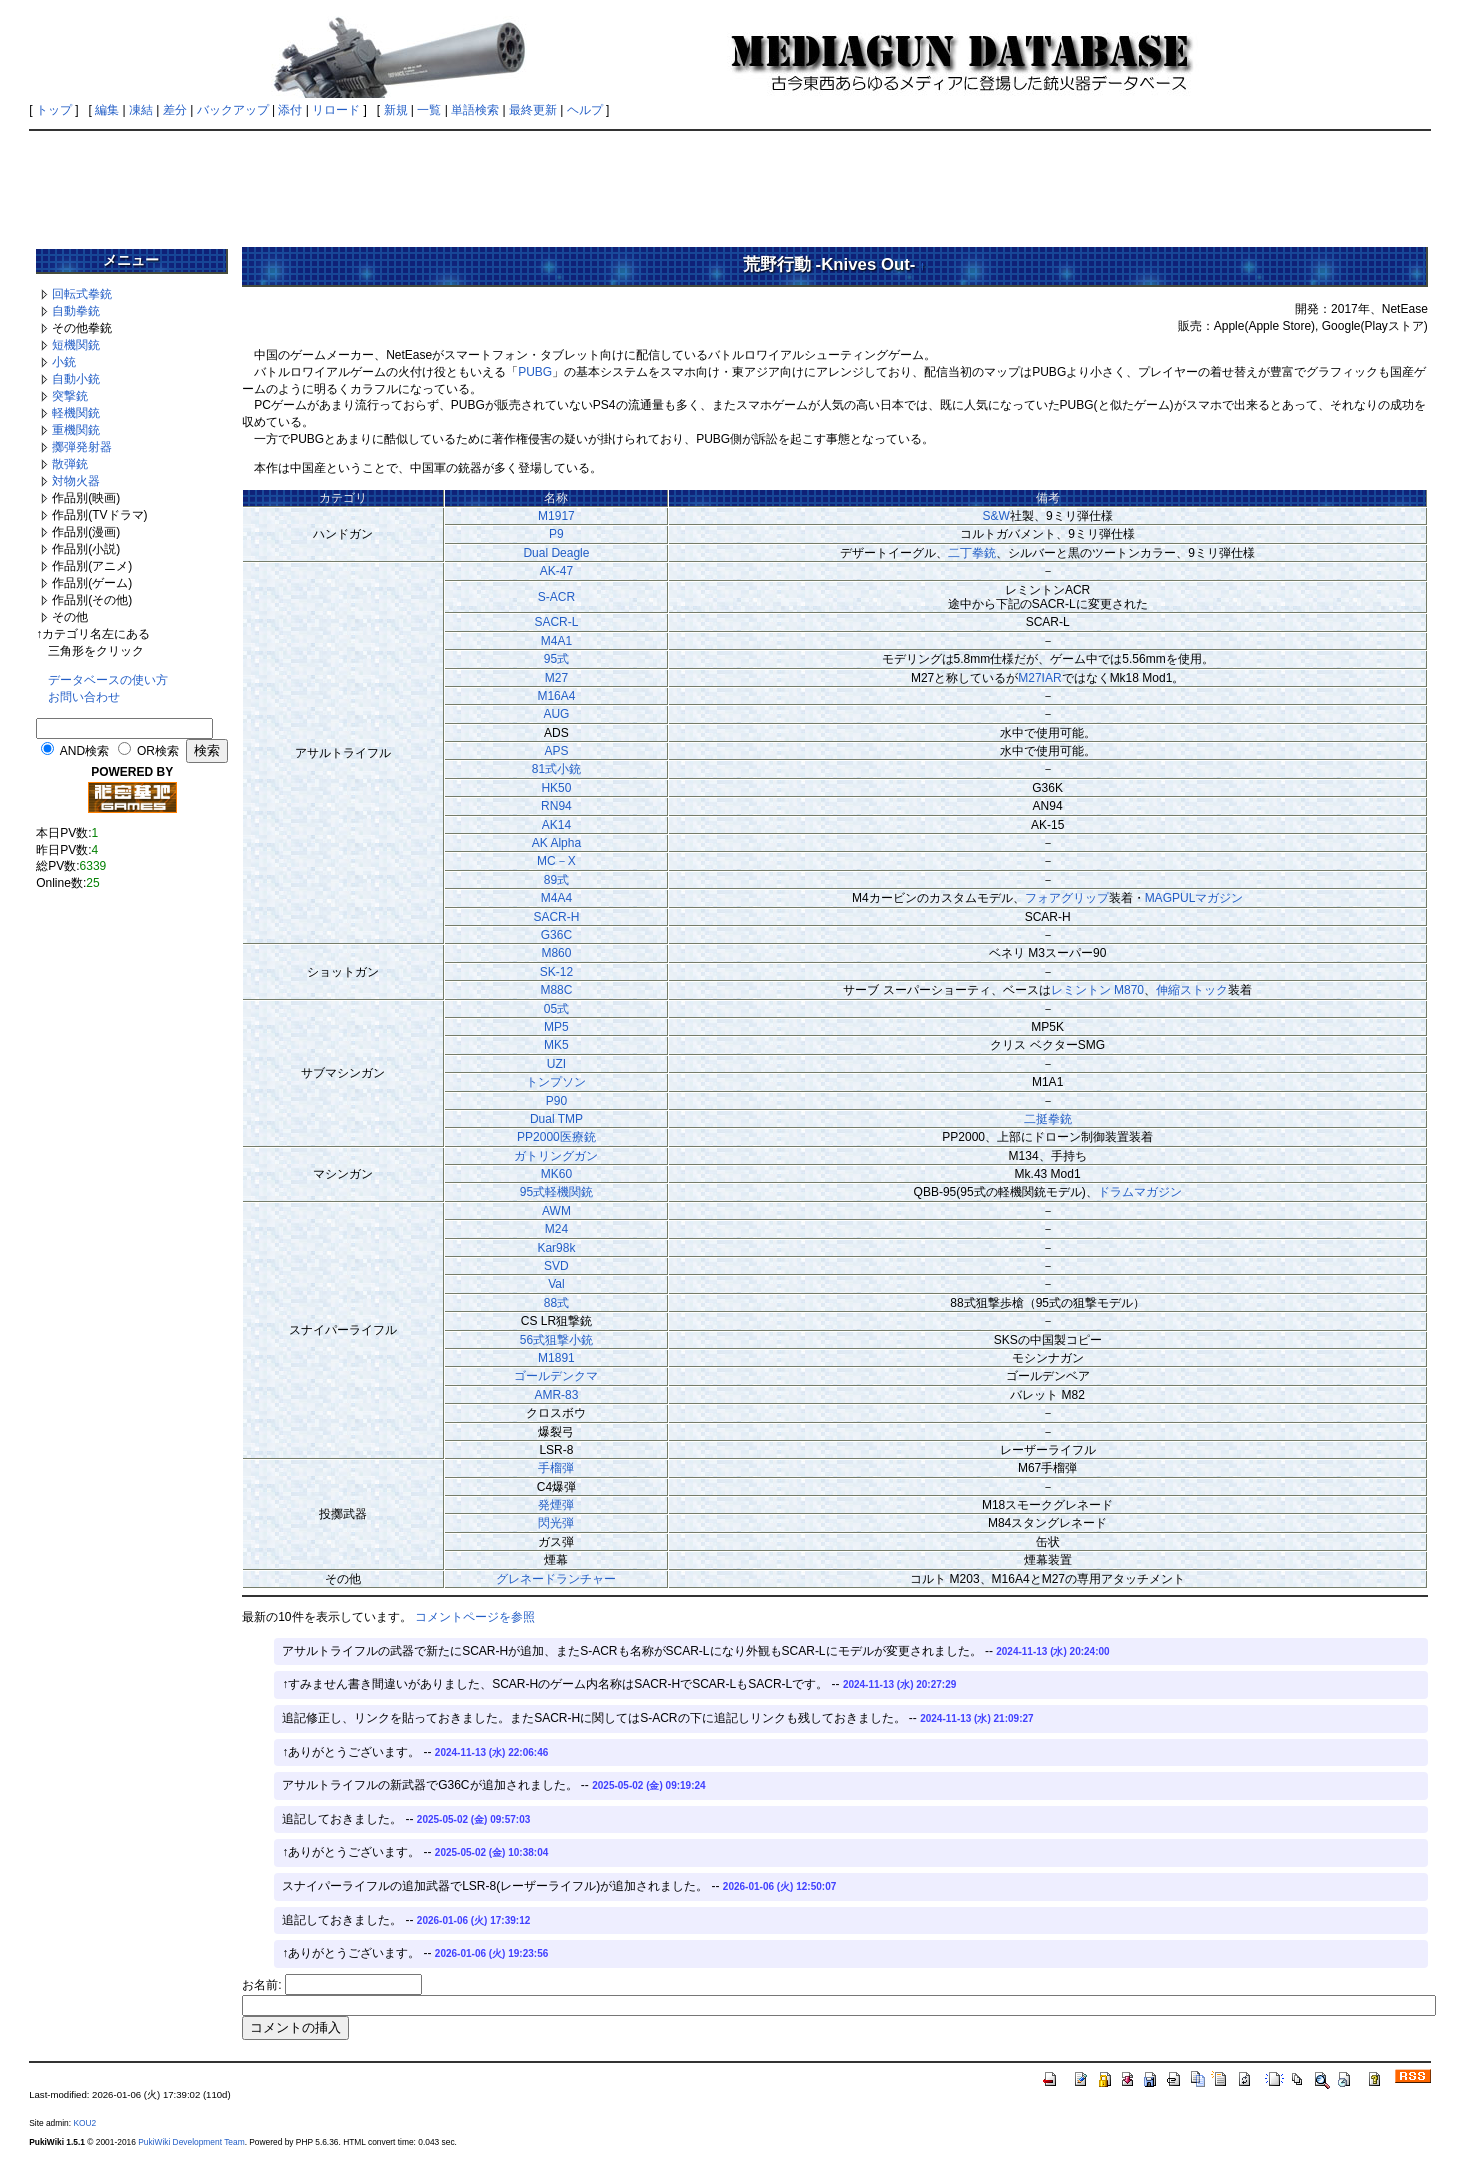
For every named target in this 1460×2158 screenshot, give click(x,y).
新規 (396, 110)
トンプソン (556, 1082)
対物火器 (76, 481)
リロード (336, 110)
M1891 (556, 1358)
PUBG (535, 372)
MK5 (556, 1045)
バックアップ (233, 110)
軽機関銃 (76, 413)
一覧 (429, 110)
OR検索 (158, 751)
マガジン (1219, 898)
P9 (556, 534)
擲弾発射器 (82, 447)
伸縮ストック (1192, 990)
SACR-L (556, 622)
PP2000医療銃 (556, 1137)
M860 (556, 953)
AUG (556, 714)
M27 (556, 678)
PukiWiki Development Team (191, 2142)
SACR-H (556, 917)
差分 (175, 110)
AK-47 (556, 571)
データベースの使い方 (108, 680)
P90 (556, 1101)
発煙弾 (556, 1505)
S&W (996, 516)
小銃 (64, 362)
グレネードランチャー (556, 1579)
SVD (556, 1266)
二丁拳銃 (972, 553)
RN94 (556, 806)
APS (556, 751)
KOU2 (84, 2123)
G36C (556, 935)
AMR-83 (556, 1395)
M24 (556, 1229)
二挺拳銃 (1048, 1119)
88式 (556, 1303)
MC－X (556, 861)
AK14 (556, 825)
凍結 (141, 110)
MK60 (556, 1174)
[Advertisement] (730, 182)
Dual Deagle (556, 553)
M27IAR (1039, 678)
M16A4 (556, 696)
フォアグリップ (1067, 898)
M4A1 (556, 641)
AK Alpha (556, 843)
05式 (556, 1009)
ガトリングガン (556, 1156)
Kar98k (556, 1248)
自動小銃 (76, 379)
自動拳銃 (76, 311)
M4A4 (556, 898)
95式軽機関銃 (556, 1192)
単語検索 (475, 110)
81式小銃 (556, 769)
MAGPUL (1170, 898)
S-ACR (556, 597)
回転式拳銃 (82, 294)
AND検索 (84, 751)
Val (556, 1284)
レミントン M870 (1097, 990)
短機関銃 (76, 345)
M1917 (556, 516)
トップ (54, 110)
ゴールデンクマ (556, 1376)
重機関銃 (76, 430)
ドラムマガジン (1140, 1192)
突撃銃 (70, 396)
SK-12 (556, 972)
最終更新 (533, 110)
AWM (556, 1211)
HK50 (556, 788)
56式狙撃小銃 (556, 1340)
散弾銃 (70, 464)
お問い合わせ (84, 697)
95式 (556, 659)
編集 (107, 110)
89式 (556, 880)
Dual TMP (556, 1119)
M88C (556, 990)
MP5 (556, 1027)
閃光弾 (556, 1523)
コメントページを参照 (475, 1617)
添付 (290, 110)
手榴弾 (556, 1468)
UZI (556, 1064)
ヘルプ (585, 110)
